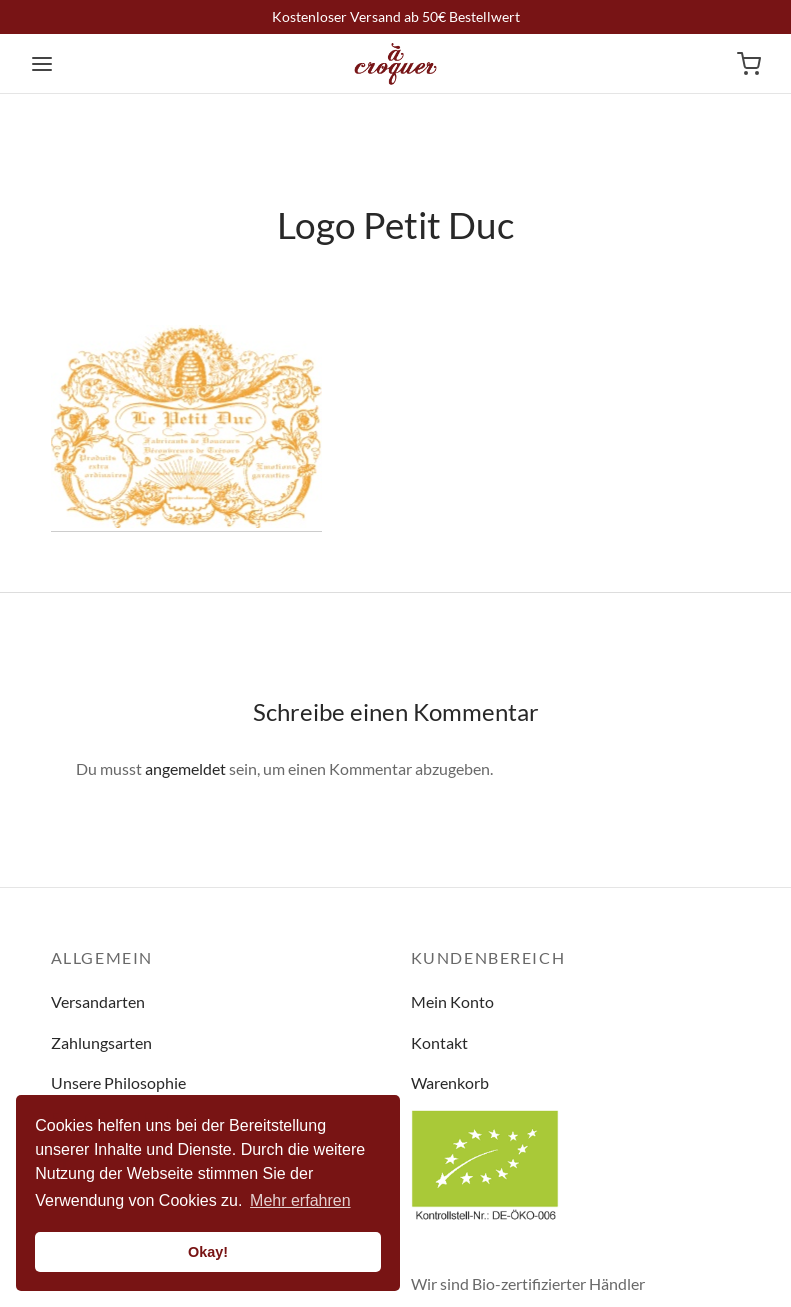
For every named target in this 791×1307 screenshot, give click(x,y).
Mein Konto (452, 1001)
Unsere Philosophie (118, 1082)
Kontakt (439, 1042)
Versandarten (98, 1001)
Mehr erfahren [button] (300, 1200)
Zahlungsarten (101, 1042)
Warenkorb (450, 1082)
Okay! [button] (208, 1252)
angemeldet (185, 768)
